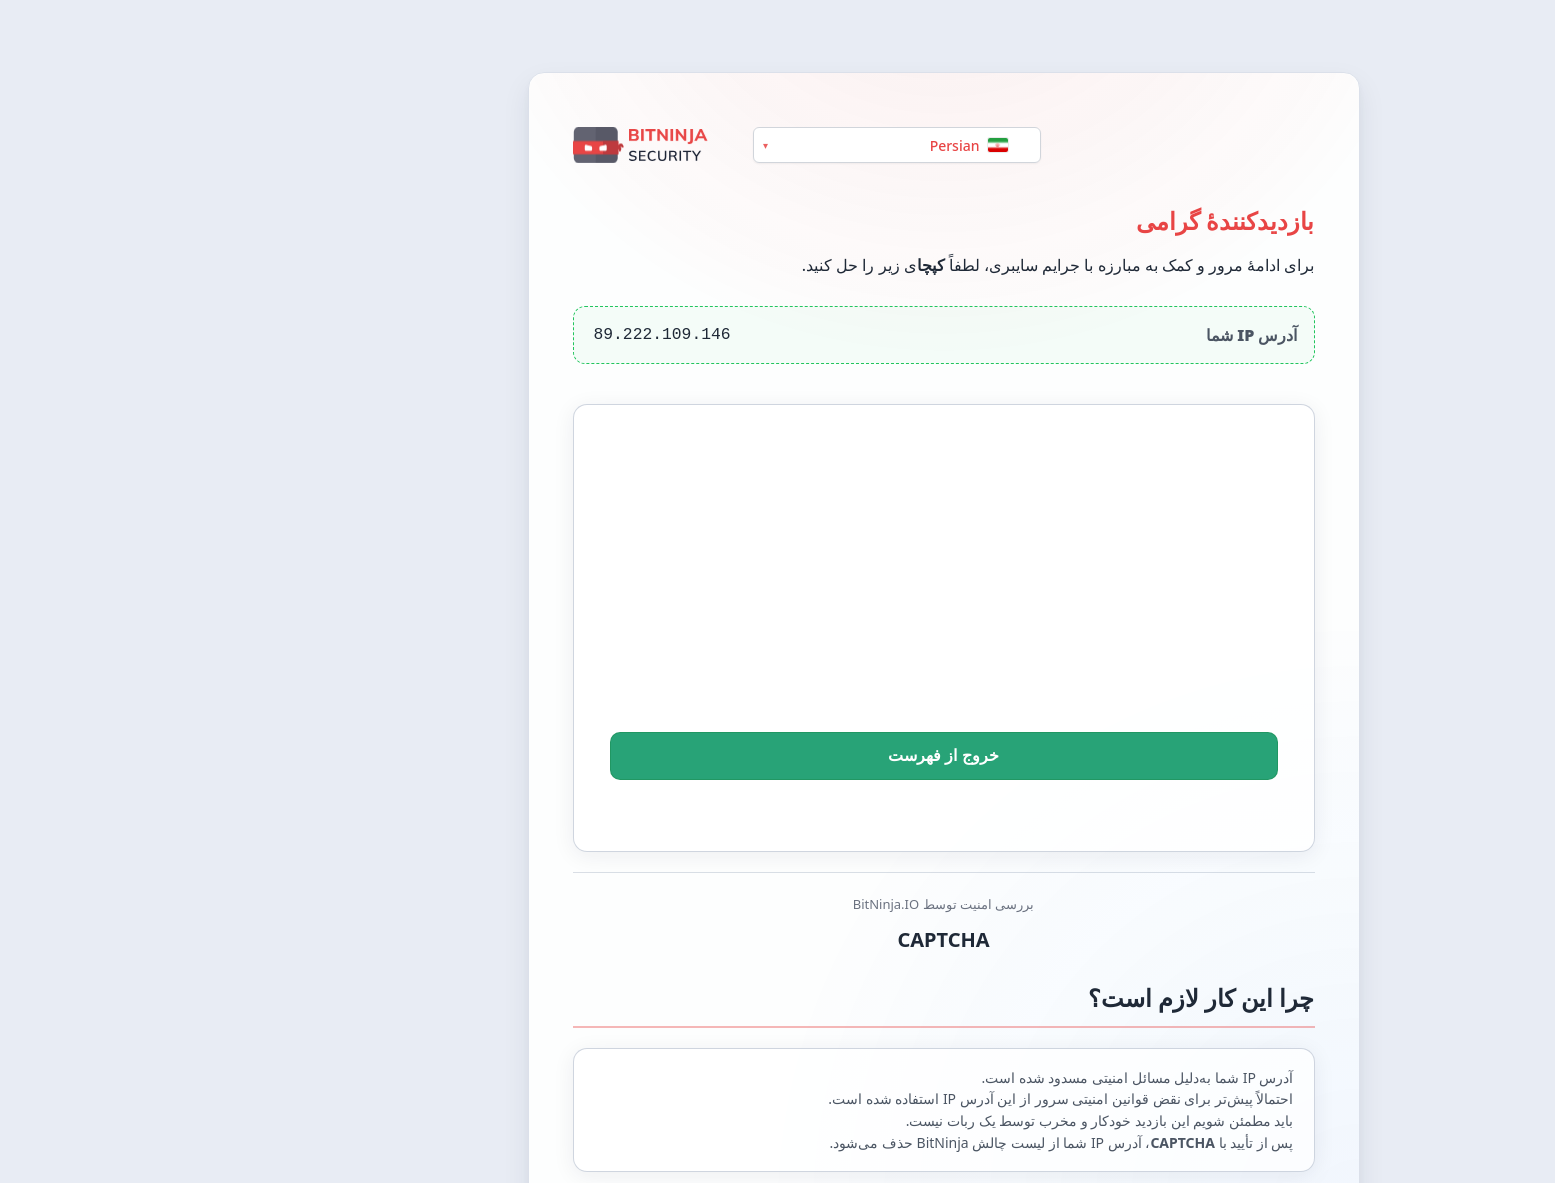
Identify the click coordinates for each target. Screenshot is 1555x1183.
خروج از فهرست (778, 756)
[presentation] (778, 596)
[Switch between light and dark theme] (1517, 36)
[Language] (731, 144)
